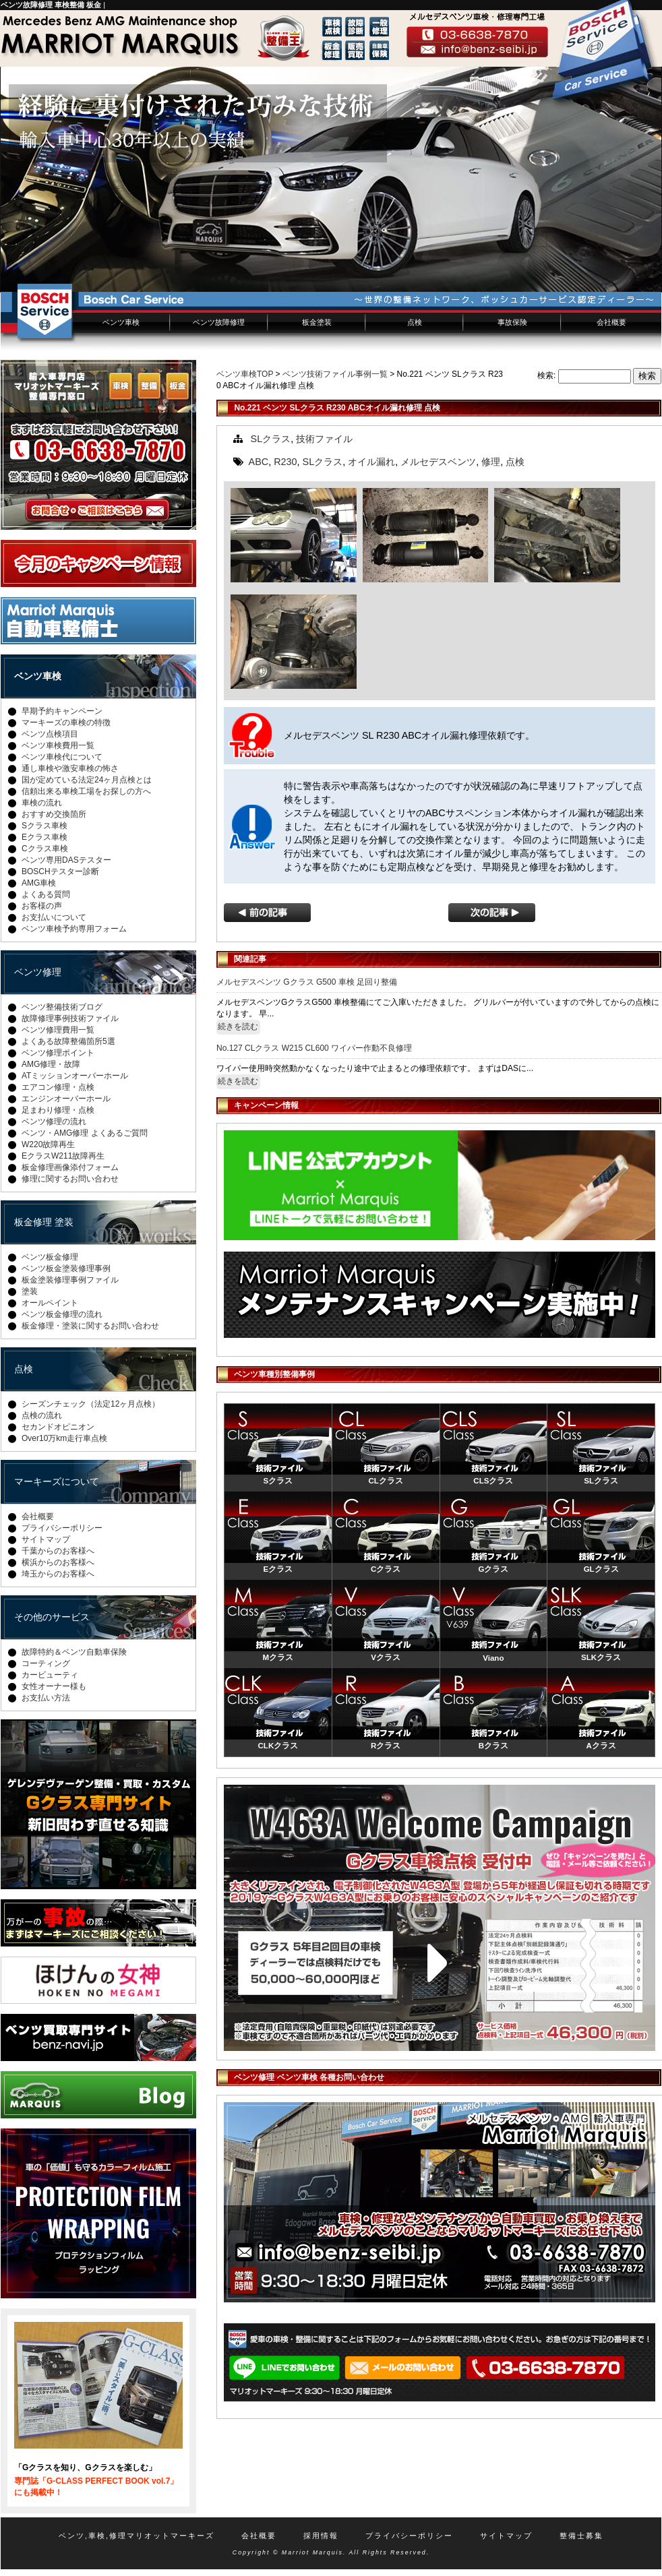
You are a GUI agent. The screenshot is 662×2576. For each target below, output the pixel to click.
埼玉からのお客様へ (58, 1573)
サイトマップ (46, 1539)
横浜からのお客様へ (58, 1562)
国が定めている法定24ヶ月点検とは (87, 780)
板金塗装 (317, 322)
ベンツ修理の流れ (54, 1121)
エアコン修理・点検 (58, 1087)
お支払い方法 (46, 1698)
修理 (490, 461)
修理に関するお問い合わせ (70, 1179)
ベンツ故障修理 (219, 322)
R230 (285, 461)
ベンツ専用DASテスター (66, 860)
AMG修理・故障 (51, 1064)
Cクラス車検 (45, 848)
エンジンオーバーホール (66, 1098)
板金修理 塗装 (43, 1222)
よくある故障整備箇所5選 (68, 1041)
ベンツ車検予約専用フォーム (74, 928)
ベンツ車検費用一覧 (58, 745)
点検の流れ (42, 1415)
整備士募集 (581, 2536)
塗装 (30, 1291)
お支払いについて (54, 917)
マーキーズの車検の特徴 (66, 722)
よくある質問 (46, 894)
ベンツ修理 (37, 972)
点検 (414, 322)
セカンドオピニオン (58, 1427)
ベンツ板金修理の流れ (62, 1314)
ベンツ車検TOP (244, 374)
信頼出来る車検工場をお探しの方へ (86, 791)
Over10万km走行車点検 (64, 1438)
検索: (546, 375)
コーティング (46, 1663)
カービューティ (50, 1675)
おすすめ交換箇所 (54, 814)
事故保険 (512, 322)
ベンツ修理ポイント (58, 1052)
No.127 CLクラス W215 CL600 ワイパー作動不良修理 (314, 1048)
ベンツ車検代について (62, 757)
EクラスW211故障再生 (63, 1156)
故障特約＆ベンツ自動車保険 (74, 1652)
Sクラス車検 (44, 825)
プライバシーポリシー (62, 1528)
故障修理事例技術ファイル (70, 1018)
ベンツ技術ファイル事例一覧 (335, 374)
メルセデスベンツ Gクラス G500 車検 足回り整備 (306, 982)
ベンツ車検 (121, 322)
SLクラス (271, 438)
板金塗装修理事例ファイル (70, 1280)
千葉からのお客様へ (58, 1551)
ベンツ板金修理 (50, 1257)
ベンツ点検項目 (50, 734)
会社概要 (611, 322)
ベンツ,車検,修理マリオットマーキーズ (136, 2536)
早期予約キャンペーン (62, 711)
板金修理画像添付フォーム (70, 1167)
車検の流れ (42, 802)
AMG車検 (39, 883)
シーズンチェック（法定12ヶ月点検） (91, 1404)
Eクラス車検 (44, 837)
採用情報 (320, 2536)
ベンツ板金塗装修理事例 (66, 1268)
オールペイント (50, 1303)
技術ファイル (324, 438)
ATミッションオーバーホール (75, 1075)
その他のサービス (52, 1617)
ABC (259, 461)
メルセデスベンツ (438, 461)
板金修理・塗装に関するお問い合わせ (90, 1325)
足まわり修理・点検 (58, 1110)
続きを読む (238, 1026)
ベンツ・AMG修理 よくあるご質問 (85, 1133)
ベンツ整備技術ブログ (62, 1007)
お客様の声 (42, 906)
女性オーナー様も (54, 1686)
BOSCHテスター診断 (60, 871)
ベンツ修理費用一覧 (58, 1030)
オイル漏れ (371, 461)
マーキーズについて (56, 1481)
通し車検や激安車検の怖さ (70, 768)
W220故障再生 (48, 1144)
